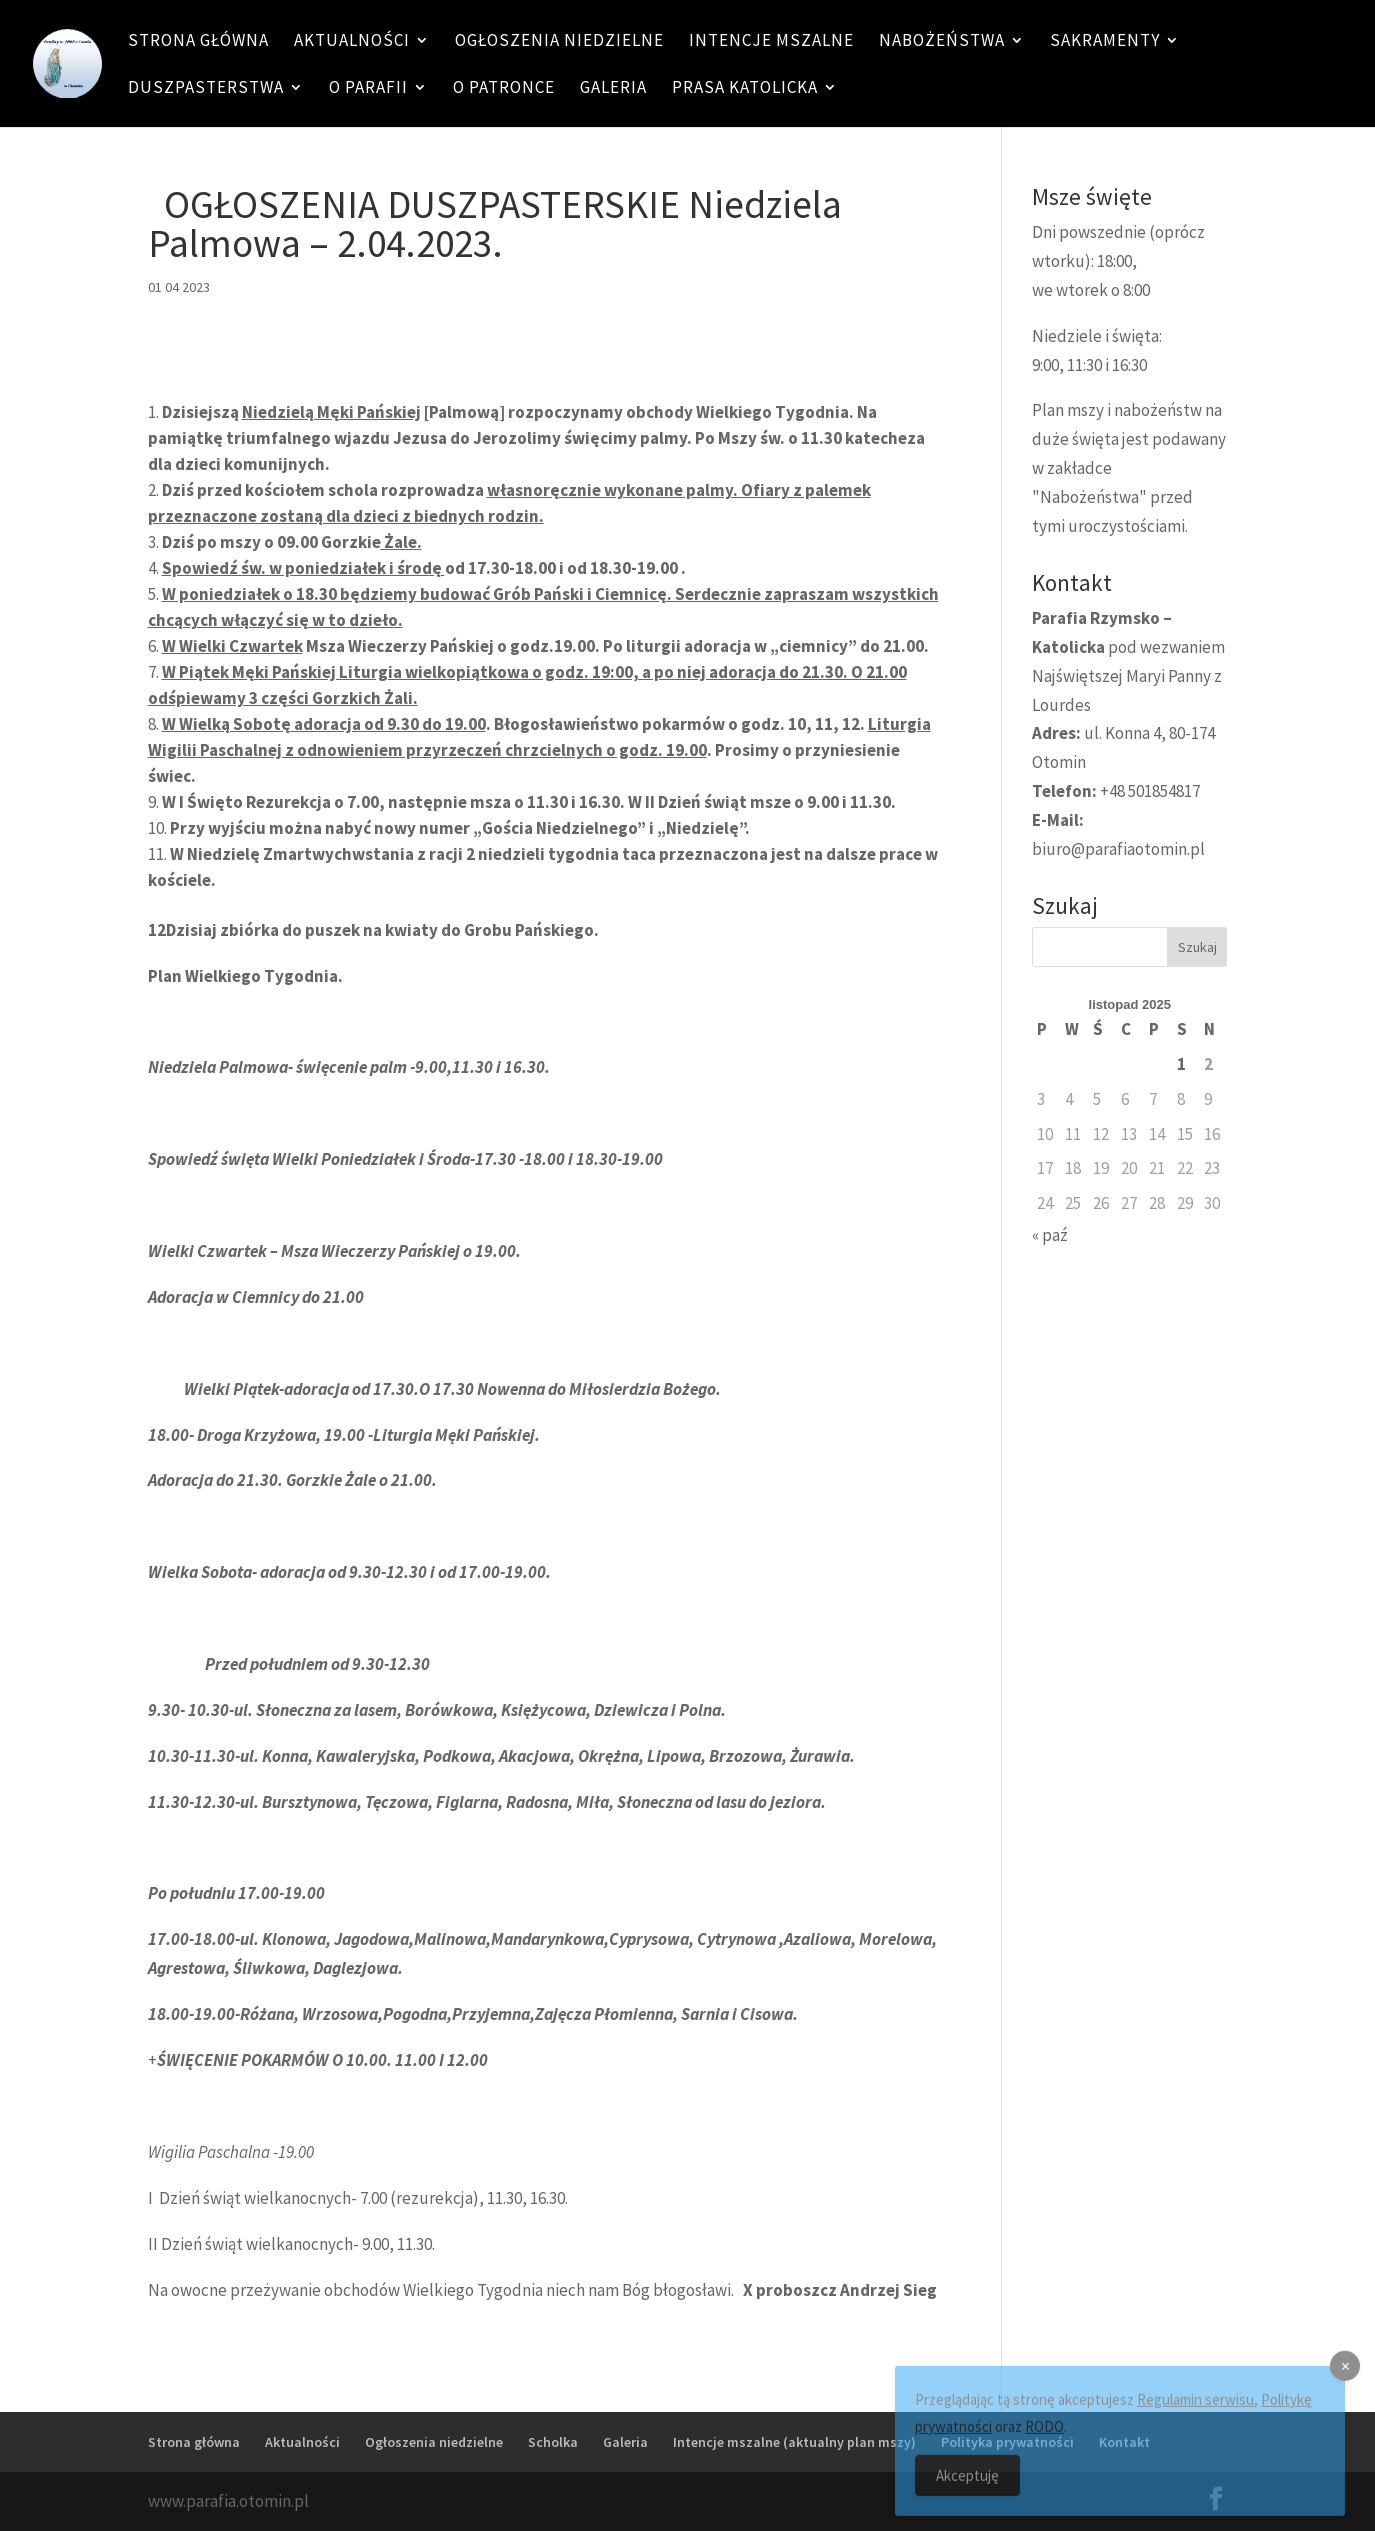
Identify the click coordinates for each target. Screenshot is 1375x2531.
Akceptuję (967, 2487)
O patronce (504, 89)
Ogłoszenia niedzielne (559, 42)
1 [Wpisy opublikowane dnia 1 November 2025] (1181, 1064)
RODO (1044, 2438)
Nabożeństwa (942, 42)
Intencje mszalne (771, 42)
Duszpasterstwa (206, 89)
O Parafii (368, 89)
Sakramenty (1105, 42)
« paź (1050, 1235)
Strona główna (198, 42)
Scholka (553, 2442)
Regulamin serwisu (1195, 2411)
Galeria (613, 89)
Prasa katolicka (745, 89)
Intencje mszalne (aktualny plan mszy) (794, 2442)
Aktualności (352, 42)
